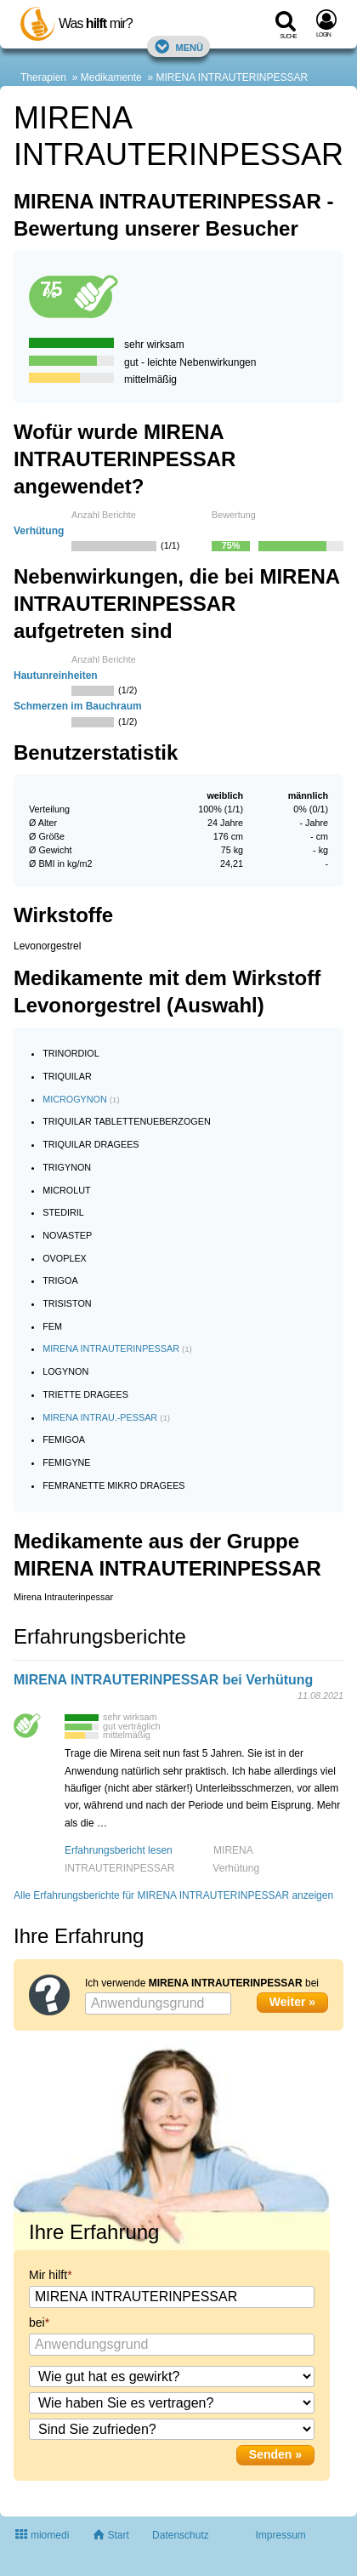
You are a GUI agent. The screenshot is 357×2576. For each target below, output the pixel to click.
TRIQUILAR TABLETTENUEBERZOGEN (126, 1121)
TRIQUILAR (67, 1076)
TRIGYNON (66, 1167)
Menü (178, 46)
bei (37, 2322)
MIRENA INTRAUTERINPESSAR (232, 77)
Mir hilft (48, 2275)
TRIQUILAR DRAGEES (90, 1144)
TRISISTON (66, 1303)
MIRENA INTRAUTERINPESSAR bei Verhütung (163, 1680)
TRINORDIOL (70, 1053)
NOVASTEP (67, 1235)
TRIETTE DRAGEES (85, 1394)
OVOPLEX (64, 1258)
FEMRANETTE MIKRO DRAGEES (113, 1485)
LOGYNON (65, 1371)
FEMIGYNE (66, 1462)
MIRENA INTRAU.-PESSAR (99, 1417)
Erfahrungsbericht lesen (119, 1850)
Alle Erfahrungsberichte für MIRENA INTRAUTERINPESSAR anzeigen (173, 1895)
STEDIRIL (63, 1212)
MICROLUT (66, 1190)
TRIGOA (59, 1280)
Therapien (43, 77)
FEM (52, 1326)
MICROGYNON (74, 1099)
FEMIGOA (63, 1439)
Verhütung (39, 531)
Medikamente (111, 77)
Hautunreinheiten (56, 675)
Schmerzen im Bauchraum (78, 706)
